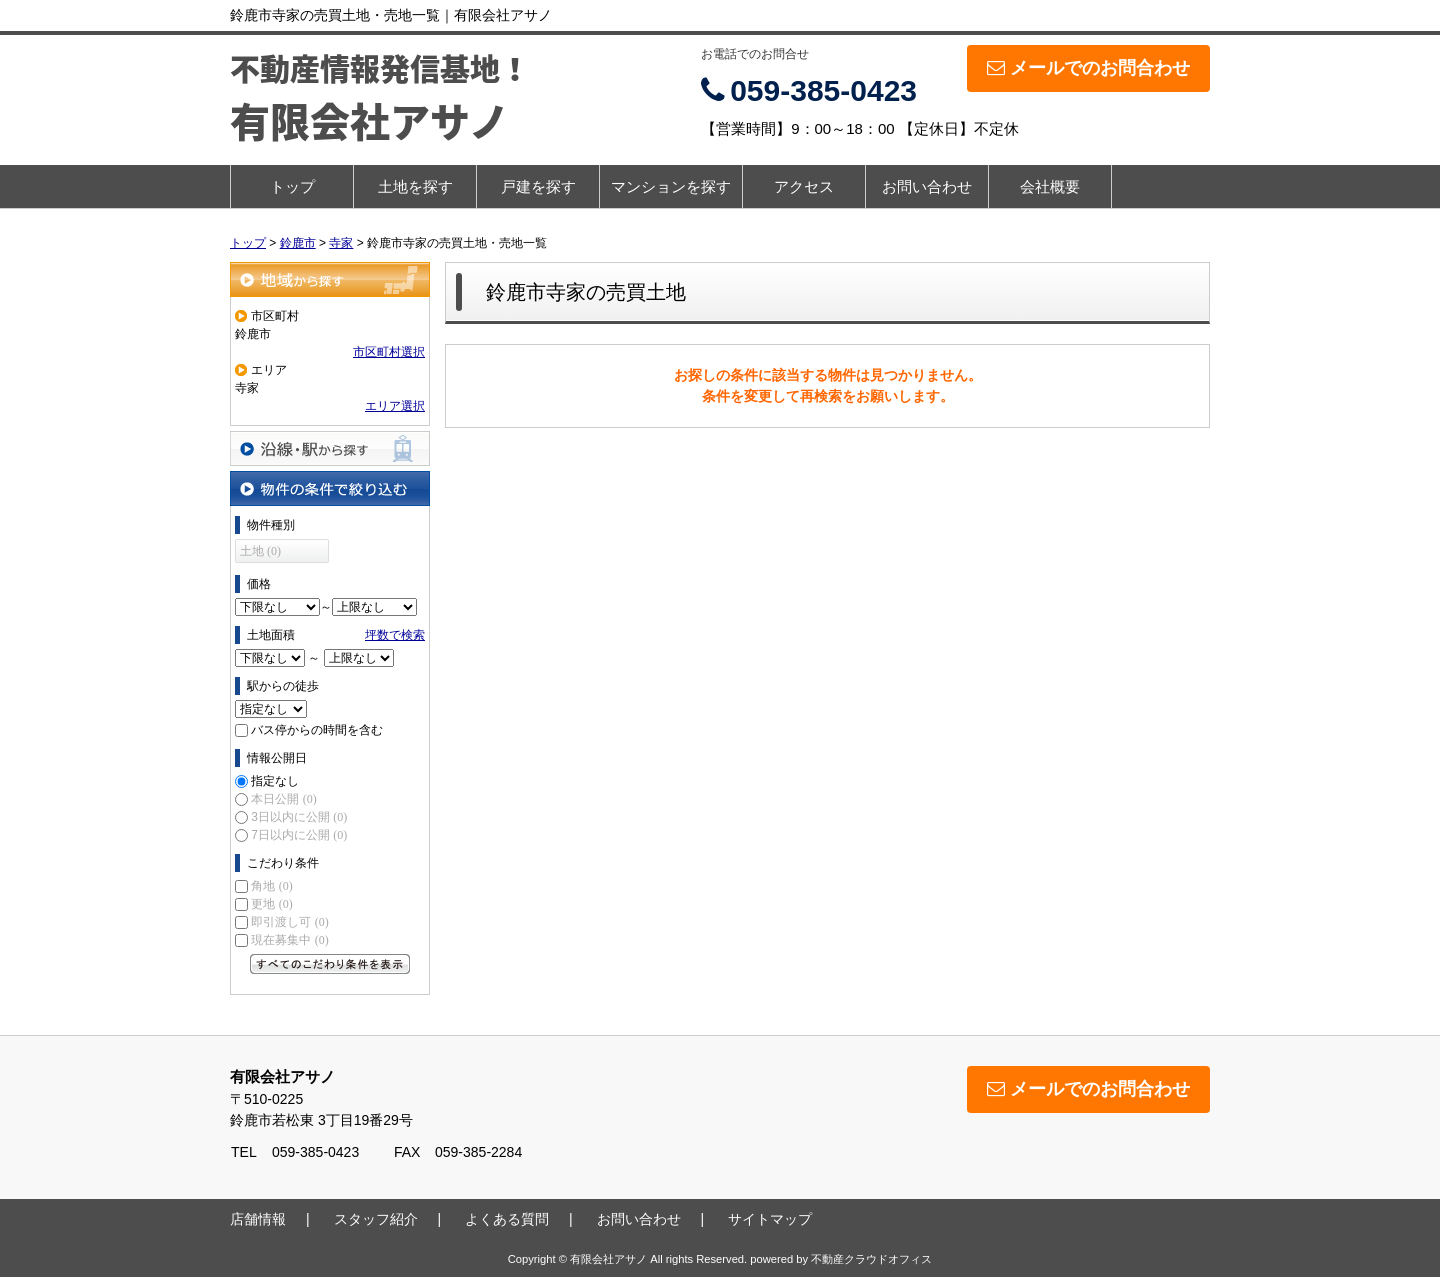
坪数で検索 (395, 635)
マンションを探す (671, 186)
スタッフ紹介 (376, 1219)
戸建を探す (538, 186)
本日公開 (283, 799)
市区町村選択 (389, 352)
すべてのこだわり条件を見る (330, 964)
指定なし (275, 781)
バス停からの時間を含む (317, 730)
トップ (292, 186)
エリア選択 (395, 406)
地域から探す (330, 279)
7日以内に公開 (299, 835)
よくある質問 (507, 1219)
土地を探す (415, 186)
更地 (271, 904)
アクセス (804, 186)
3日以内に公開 (299, 817)
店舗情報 (258, 1219)
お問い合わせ (927, 186)
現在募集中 (289, 940)
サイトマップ (770, 1219)
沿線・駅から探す (330, 448)
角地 (271, 886)
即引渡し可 (289, 922)
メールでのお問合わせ (1088, 68)
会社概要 (1050, 186)
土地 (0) (260, 551)
